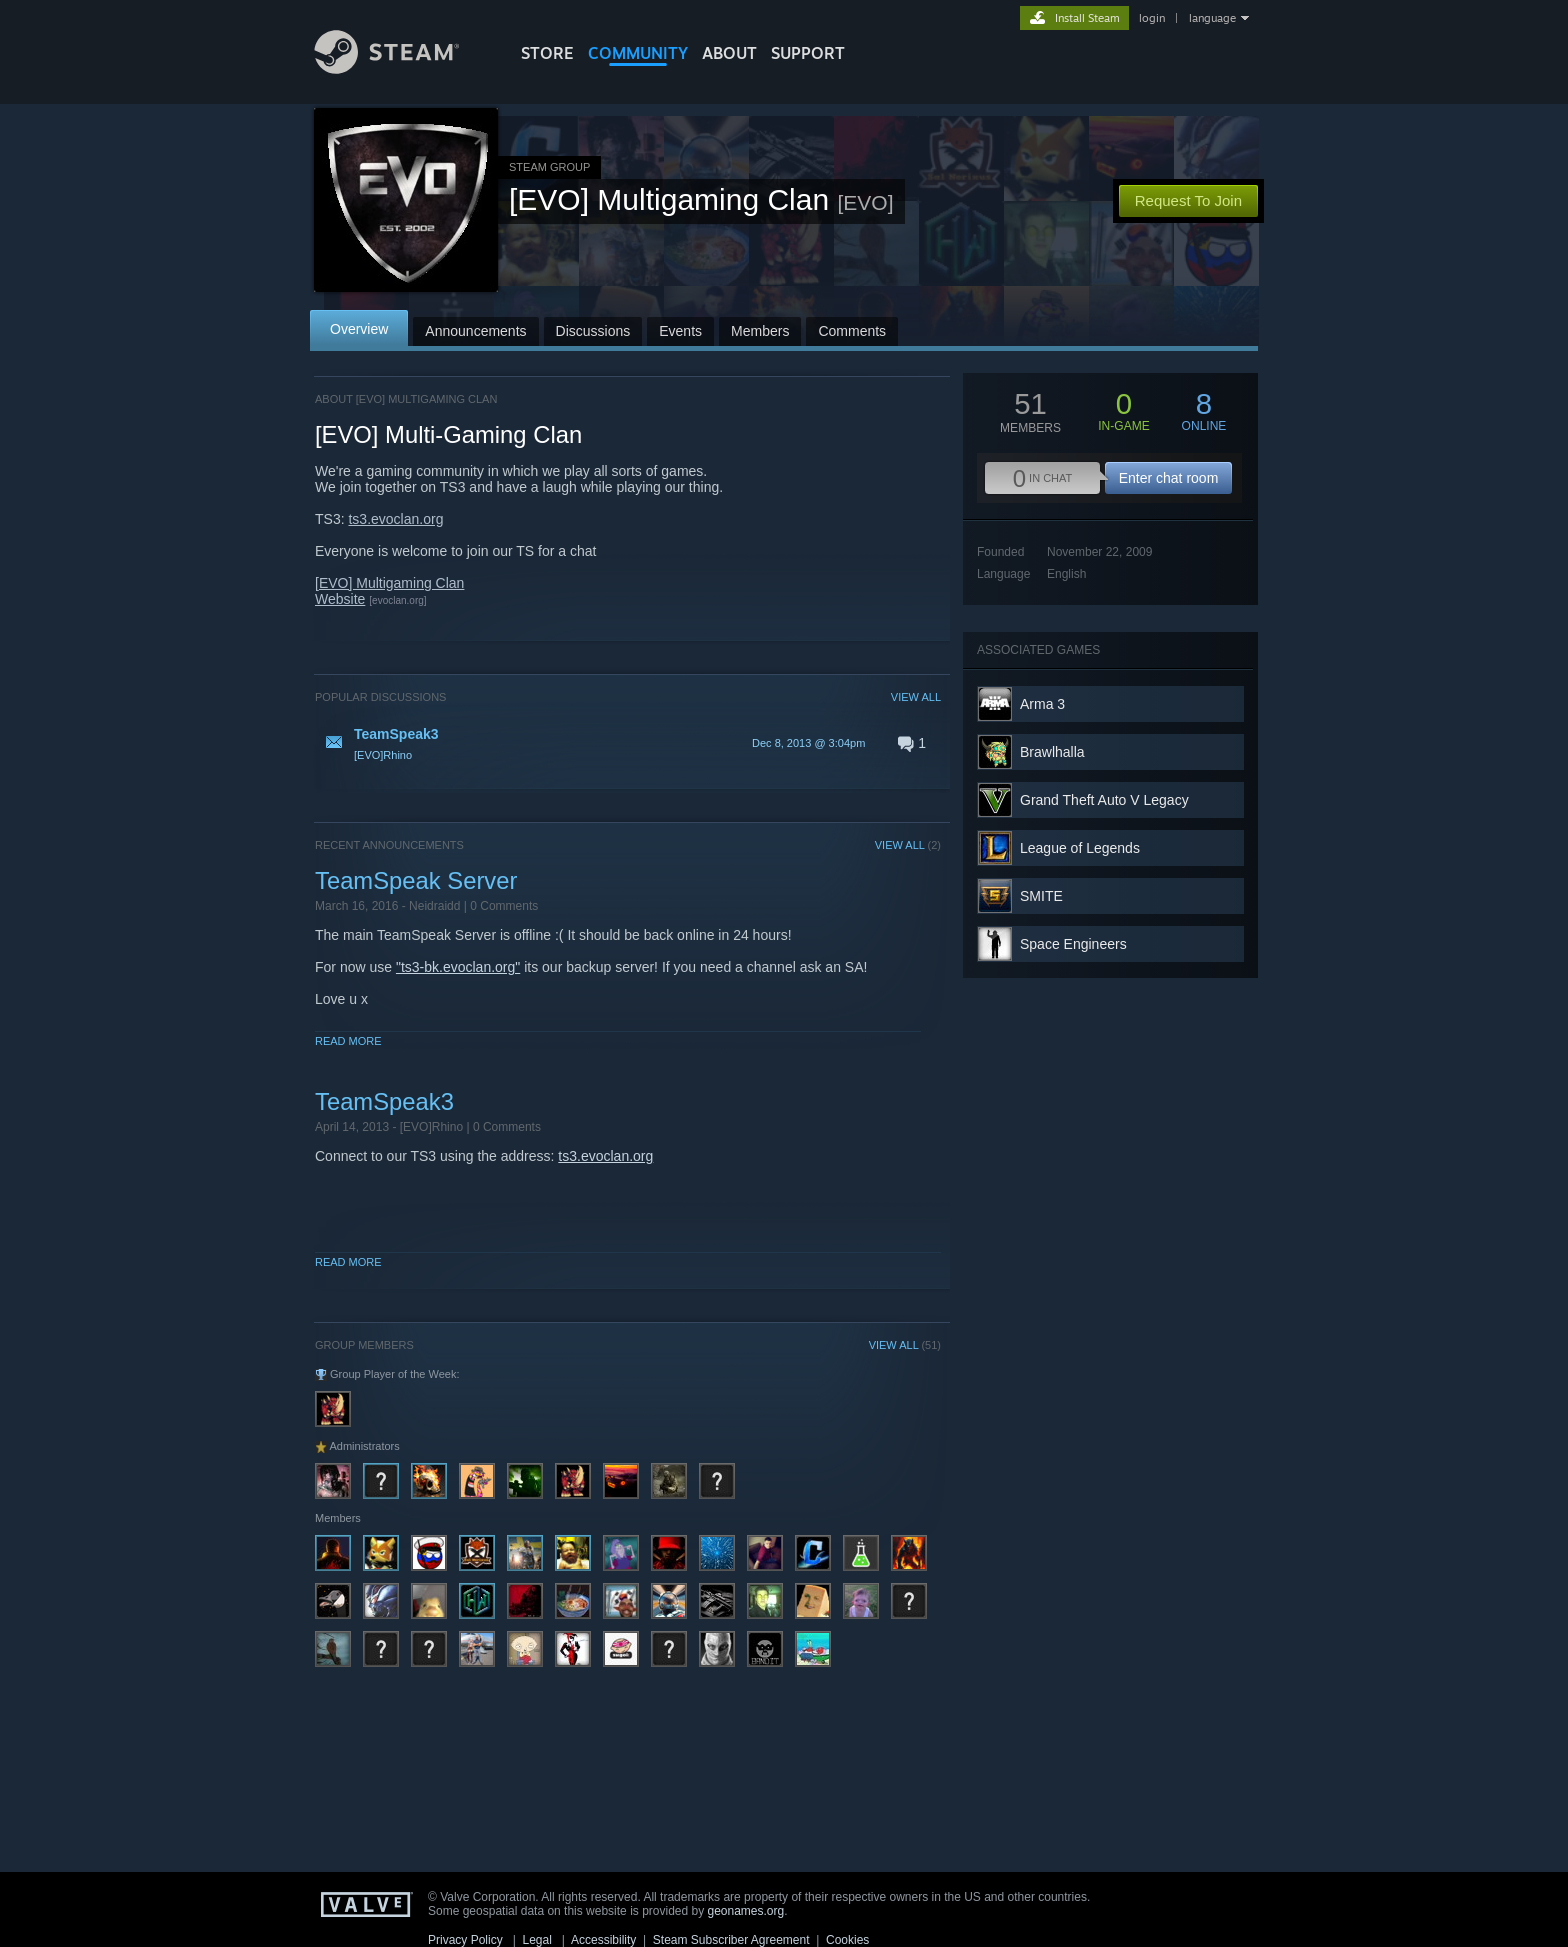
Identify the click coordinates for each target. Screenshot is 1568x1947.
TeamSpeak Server (416, 880)
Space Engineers (1073, 944)
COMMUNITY (638, 53)
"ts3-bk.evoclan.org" (458, 967)
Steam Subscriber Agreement (731, 1940)
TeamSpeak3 (384, 1101)
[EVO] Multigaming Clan (389, 583)
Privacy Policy (465, 1940)
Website (340, 599)
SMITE (1041, 896)
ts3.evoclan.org (395, 519)
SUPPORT (808, 53)
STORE (547, 53)
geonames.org (746, 1911)
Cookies (847, 1940)
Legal (536, 1940)
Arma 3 (1042, 704)
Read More (348, 1041)
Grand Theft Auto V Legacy (1104, 800)
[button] (628, 743)
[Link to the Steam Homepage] (402, 68)
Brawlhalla (1052, 752)
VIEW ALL (916, 697)
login (1152, 18)
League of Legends (1080, 848)
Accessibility (603, 1940)
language (1212, 18)
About (729, 53)
